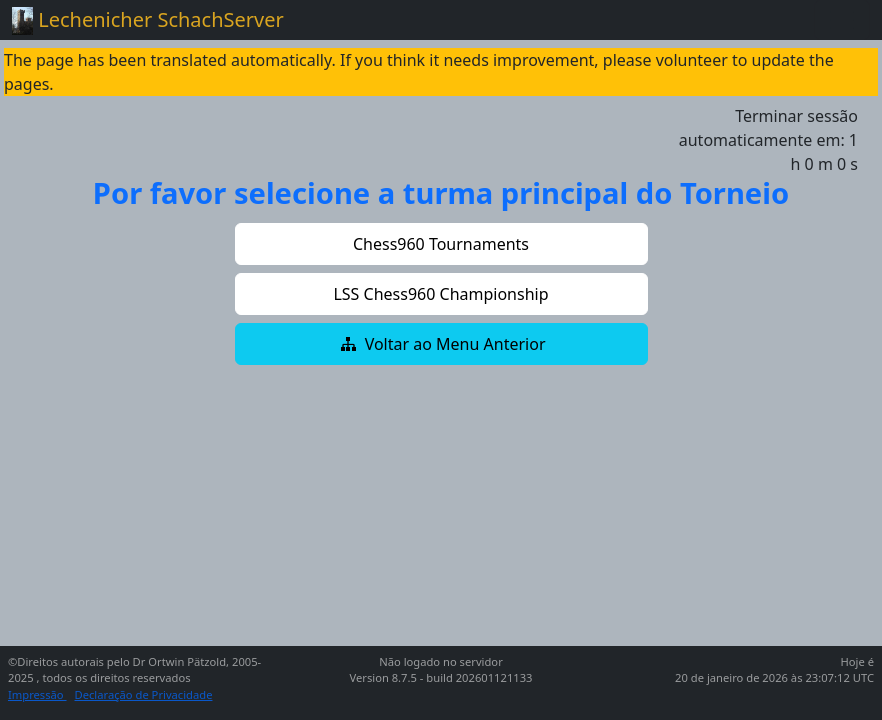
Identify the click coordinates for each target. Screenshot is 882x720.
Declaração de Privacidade (144, 694)
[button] (441, 244)
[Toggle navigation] (842, 20)
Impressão (37, 694)
